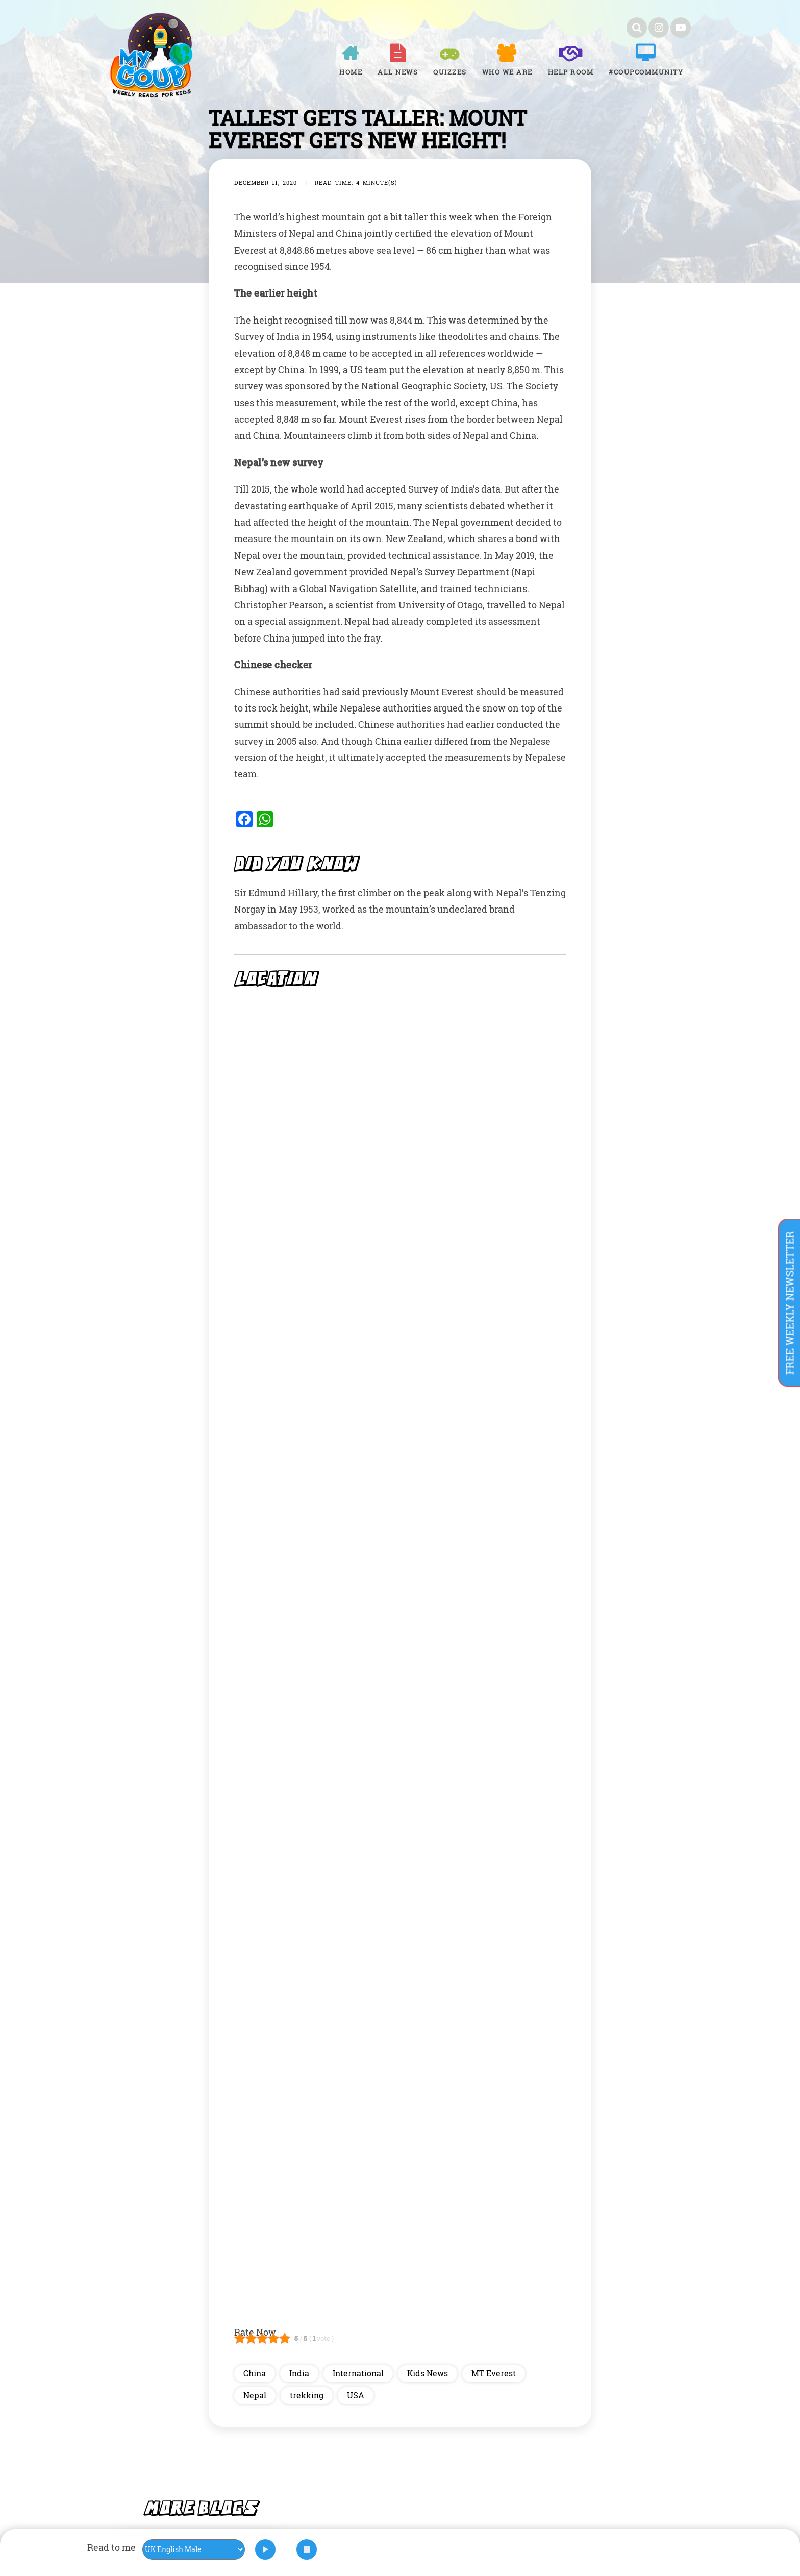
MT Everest (493, 2373)
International (358, 2373)
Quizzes (450, 72)
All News (398, 72)
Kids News (427, 2373)
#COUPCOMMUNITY (646, 72)
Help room (571, 72)
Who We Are (507, 72)
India (299, 2373)
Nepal (254, 2395)
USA (355, 2395)
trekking (306, 2395)
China (254, 2373)
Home (350, 72)
